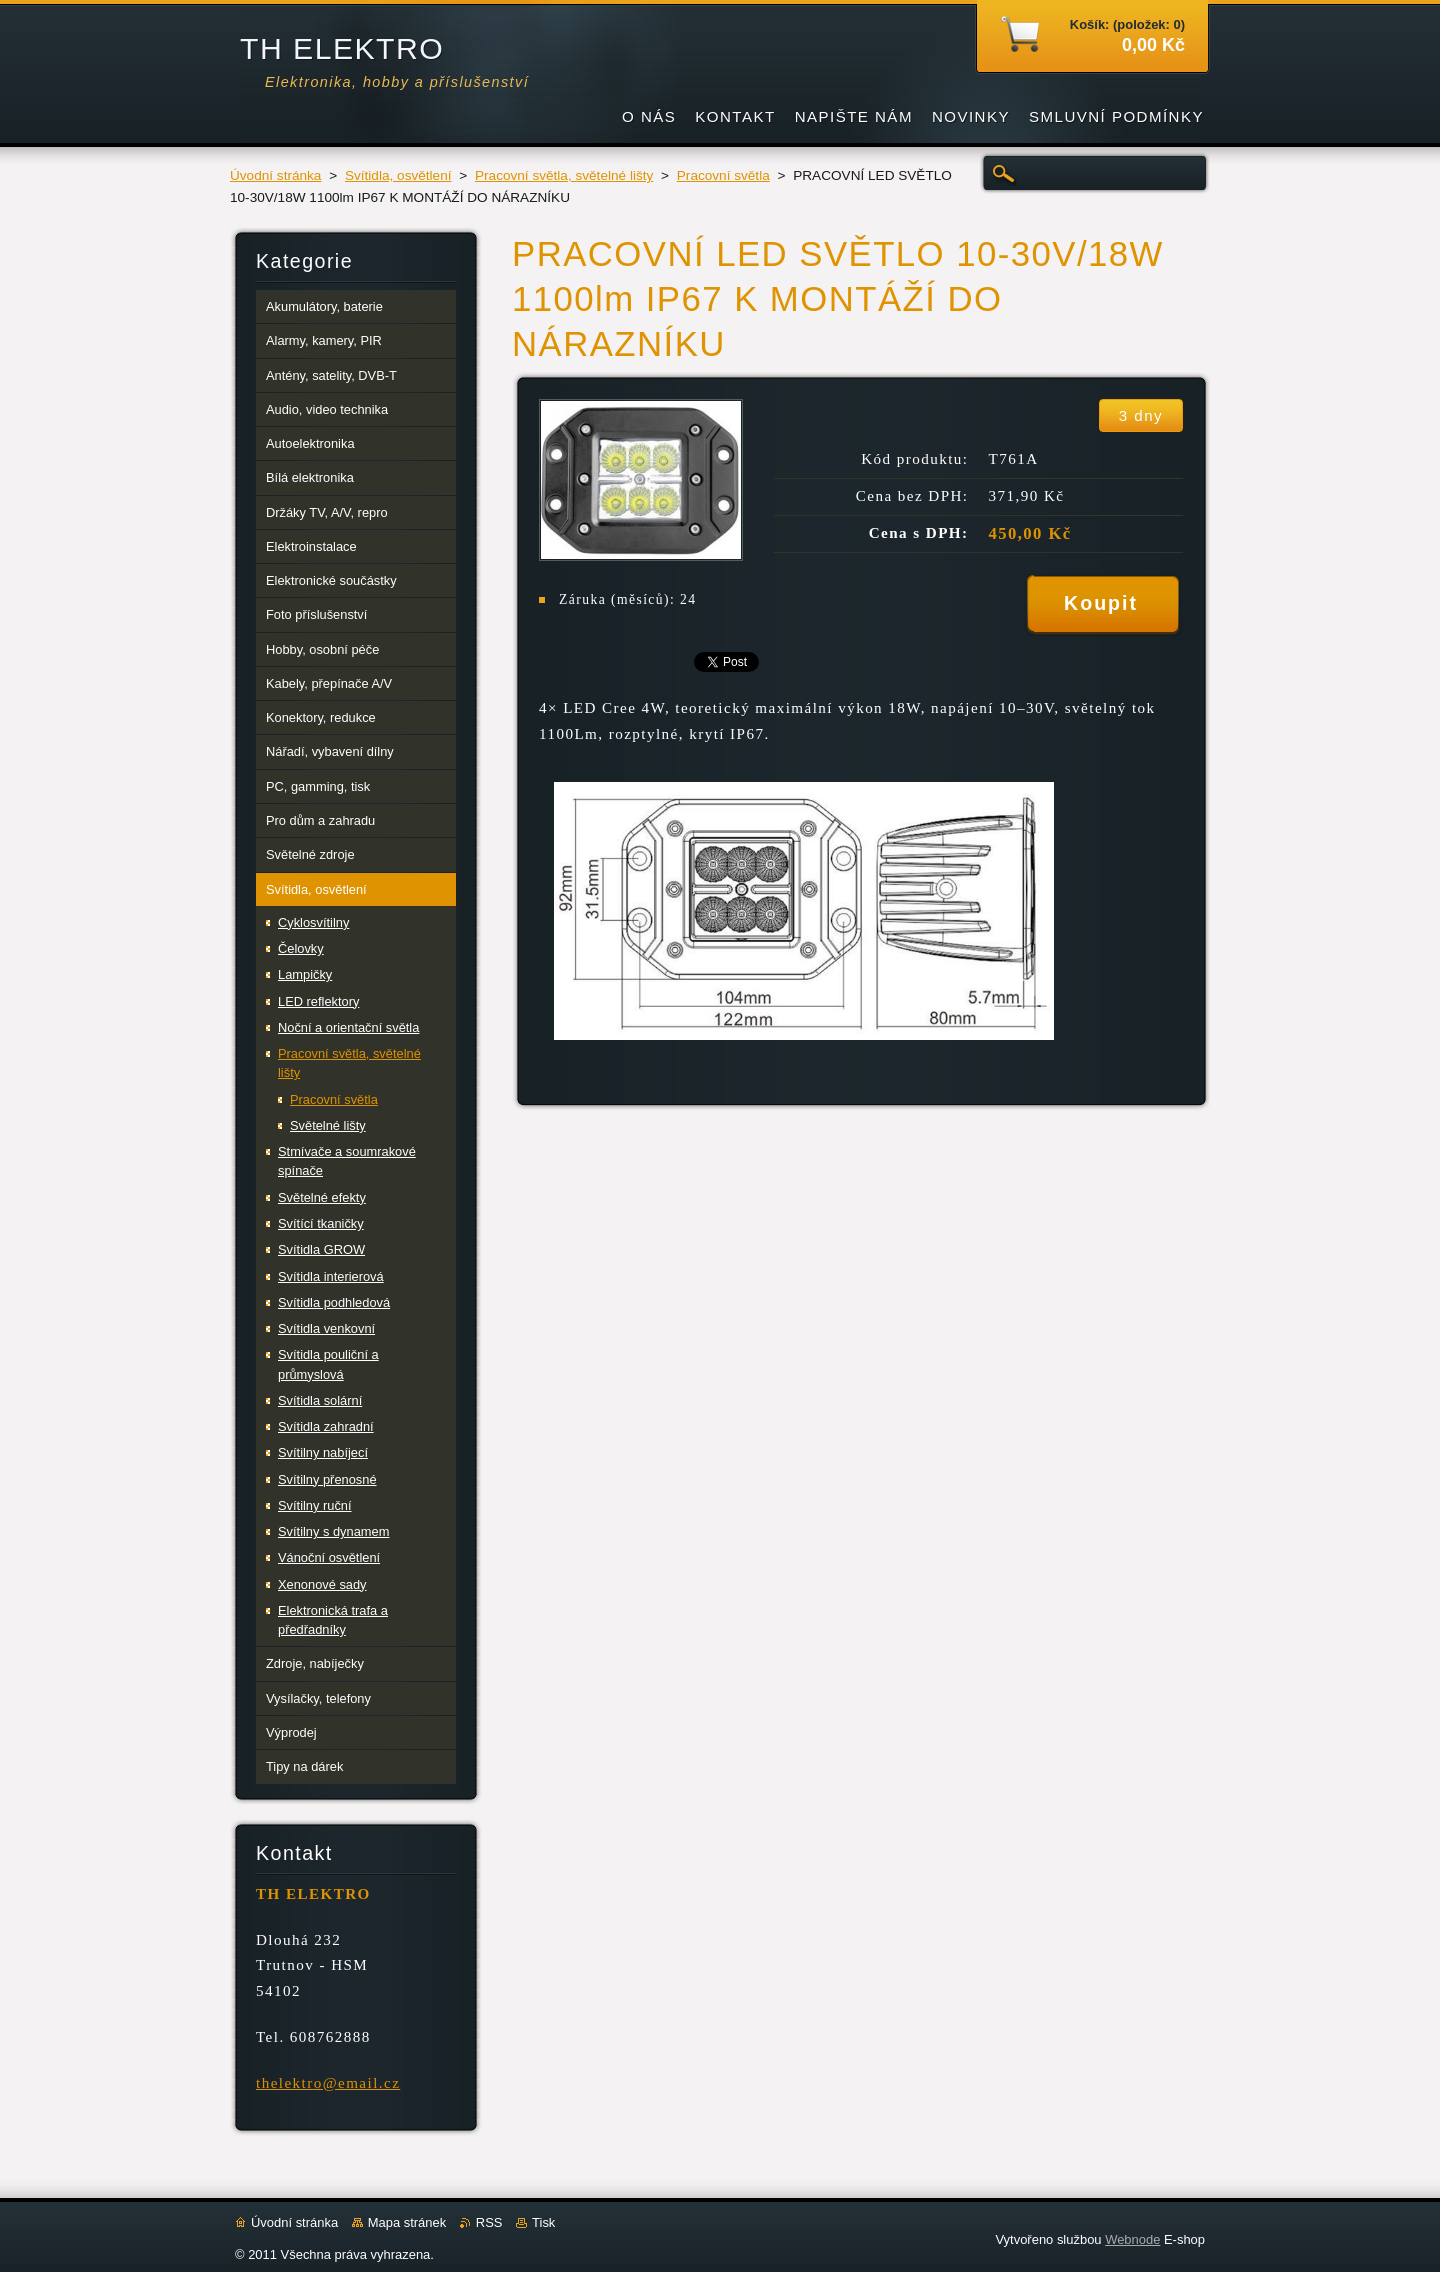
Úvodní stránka (275, 175)
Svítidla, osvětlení (398, 175)
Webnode (1132, 2239)
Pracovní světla (723, 175)
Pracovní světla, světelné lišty (564, 175)
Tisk (543, 2222)
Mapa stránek (407, 2222)
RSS (489, 2222)
